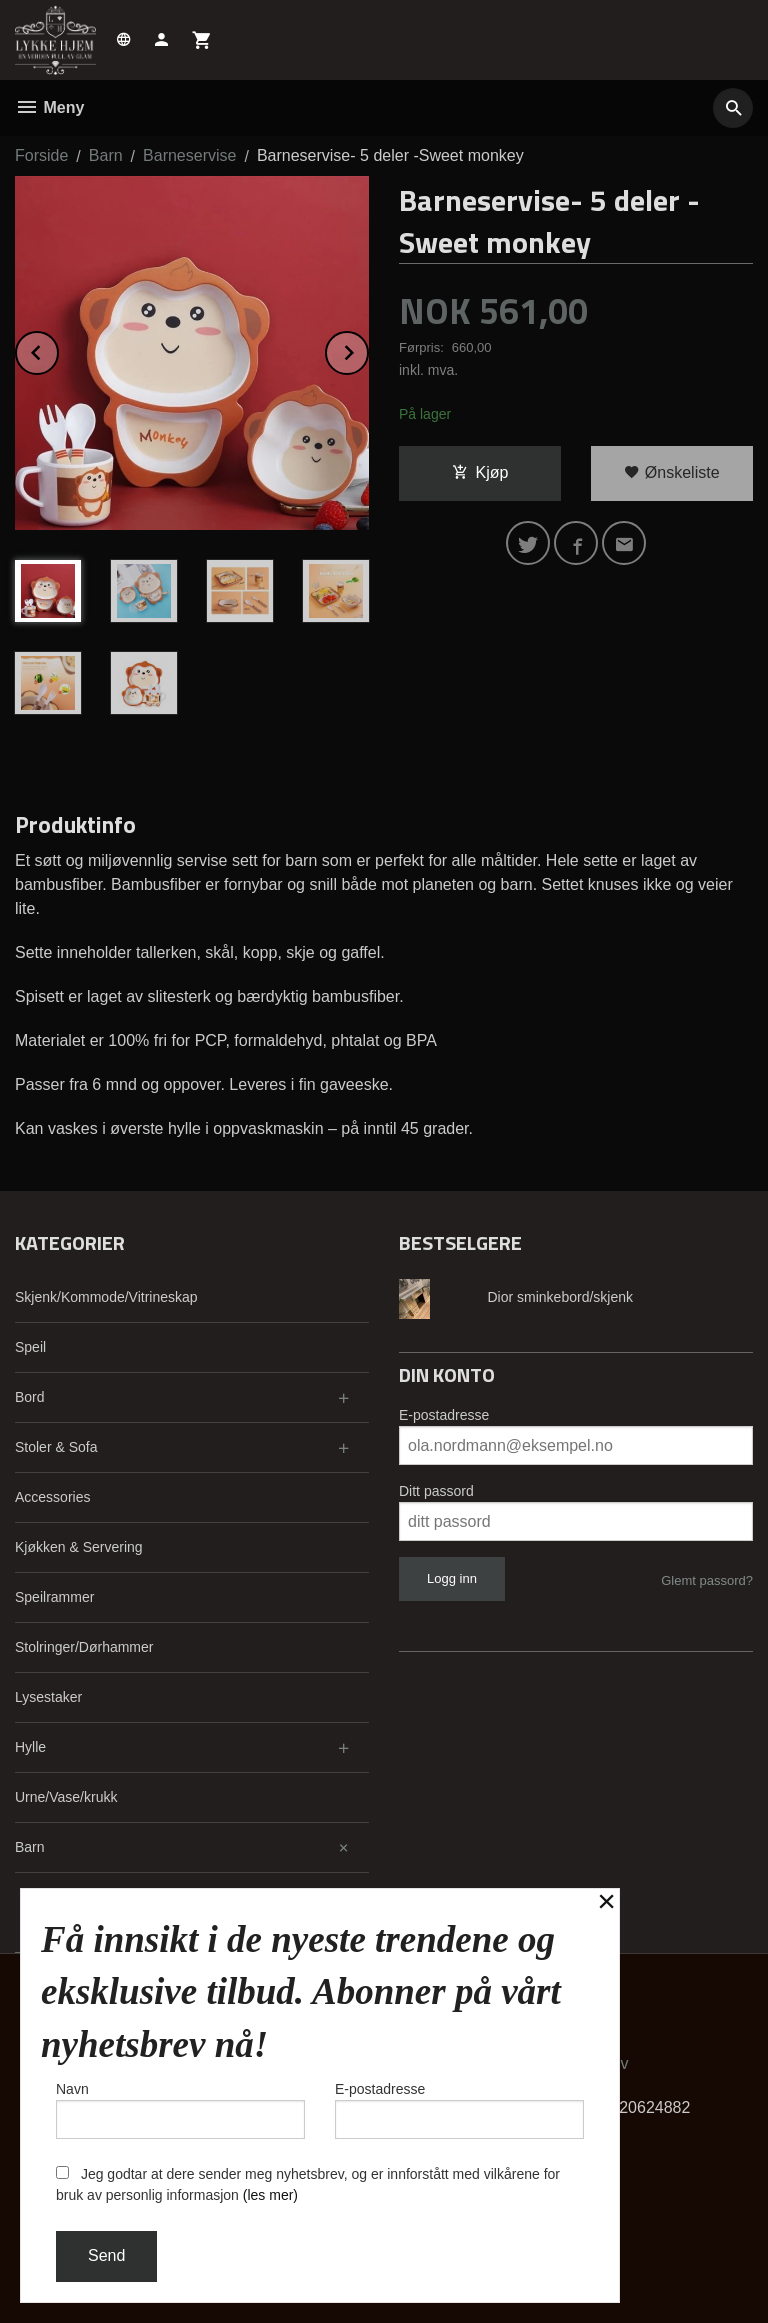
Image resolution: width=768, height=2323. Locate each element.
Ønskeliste (671, 472)
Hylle (30, 1747)
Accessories (52, 1497)
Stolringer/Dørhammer (84, 1647)
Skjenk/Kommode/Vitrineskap (106, 1297)
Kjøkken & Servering (79, 1547)
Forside (41, 155)
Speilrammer (54, 1597)
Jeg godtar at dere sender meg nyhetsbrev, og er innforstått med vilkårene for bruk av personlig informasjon (308, 2184)
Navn (180, 2110)
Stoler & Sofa (56, 1447)
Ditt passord (436, 1491)
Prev (58, 349)
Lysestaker (48, 1697)
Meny (49, 107)
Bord (30, 1397)
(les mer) (270, 2195)
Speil (30, 1347)
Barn (30, 1847)
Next (368, 349)
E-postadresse (444, 1415)
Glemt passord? (707, 1580)
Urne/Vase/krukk (66, 1797)
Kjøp (480, 472)
